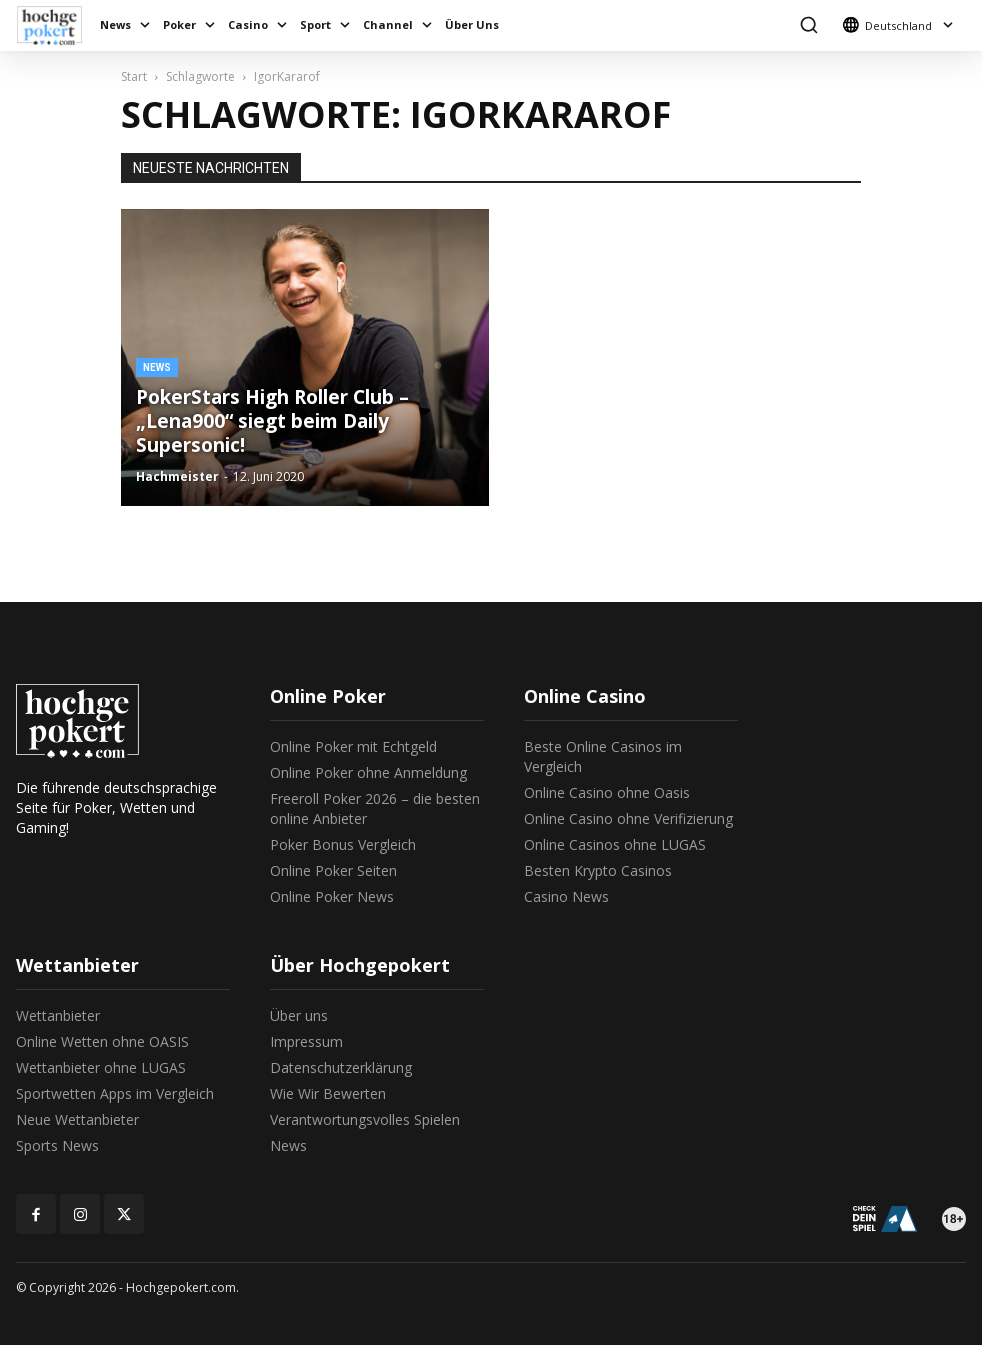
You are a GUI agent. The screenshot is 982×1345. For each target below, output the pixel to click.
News (115, 24)
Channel (388, 24)
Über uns (299, 1015)
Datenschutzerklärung (341, 1067)
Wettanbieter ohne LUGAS (101, 1067)
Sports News (57, 1145)
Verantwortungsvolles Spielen (365, 1119)
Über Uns (472, 24)
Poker (179, 24)
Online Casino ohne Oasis (607, 792)
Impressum (306, 1041)
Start (134, 76)
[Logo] (54, 25)
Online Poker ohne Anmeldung (368, 772)
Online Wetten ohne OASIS (102, 1041)
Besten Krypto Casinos (598, 870)
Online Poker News (332, 896)
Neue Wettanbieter (77, 1119)
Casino (248, 24)
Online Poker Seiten (333, 870)
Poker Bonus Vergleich (343, 844)
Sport (315, 24)
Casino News (566, 896)
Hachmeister (177, 476)
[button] (808, 25)
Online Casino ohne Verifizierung (628, 818)
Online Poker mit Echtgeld (353, 746)
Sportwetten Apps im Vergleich (115, 1093)
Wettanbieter (58, 1015)
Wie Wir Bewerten (328, 1093)
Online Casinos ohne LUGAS (615, 844)
